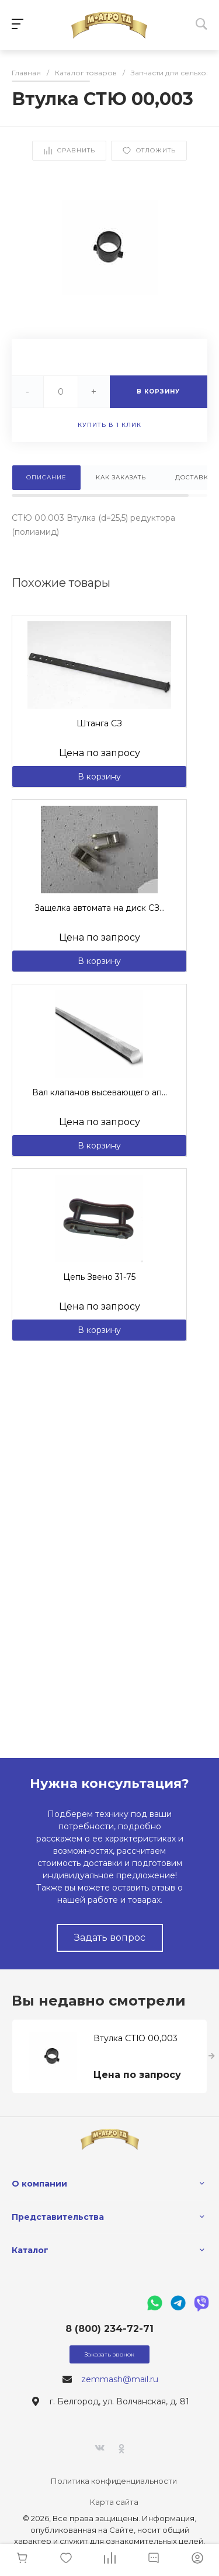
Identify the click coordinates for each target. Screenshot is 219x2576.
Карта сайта (114, 2502)
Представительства (58, 2217)
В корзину (99, 776)
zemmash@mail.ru (119, 2379)
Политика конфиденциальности (114, 2481)
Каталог (30, 2250)
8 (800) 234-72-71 (109, 2328)
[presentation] (211, 2056)
